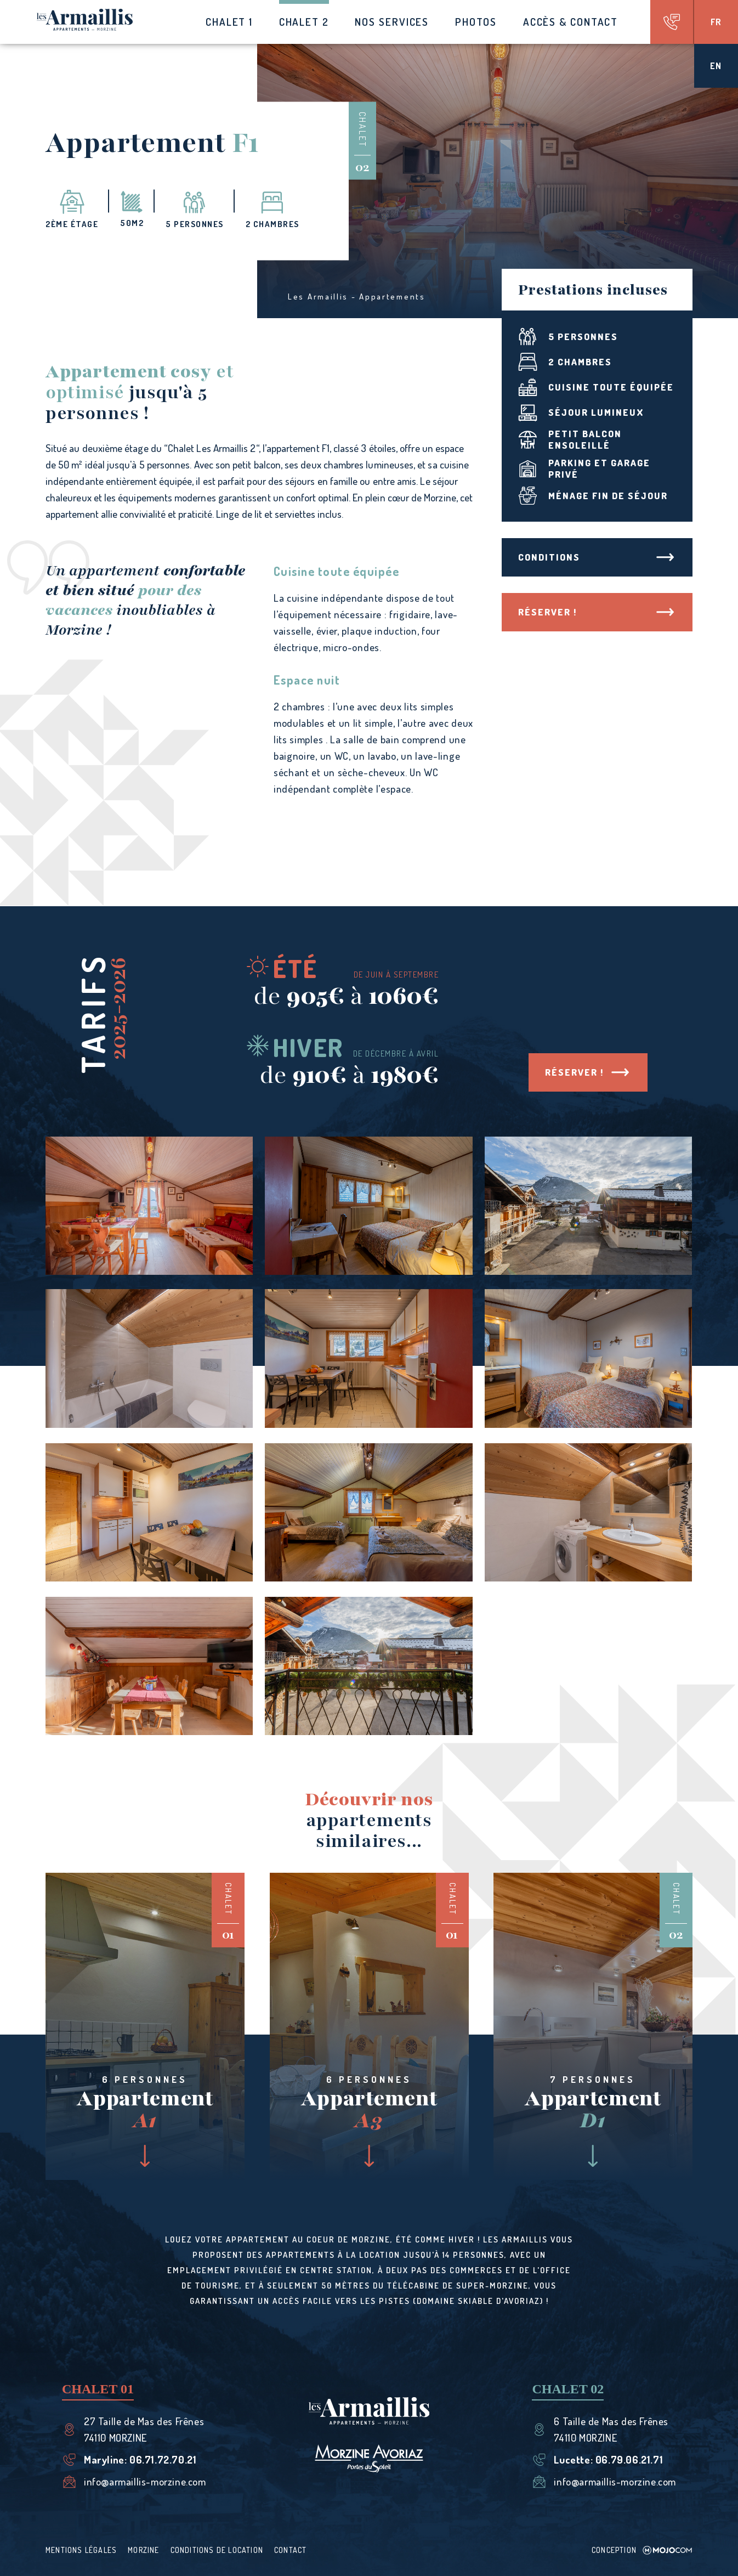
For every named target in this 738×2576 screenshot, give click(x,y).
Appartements (392, 296)
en (716, 65)
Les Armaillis (318, 296)
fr (716, 21)
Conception (642, 2550)
